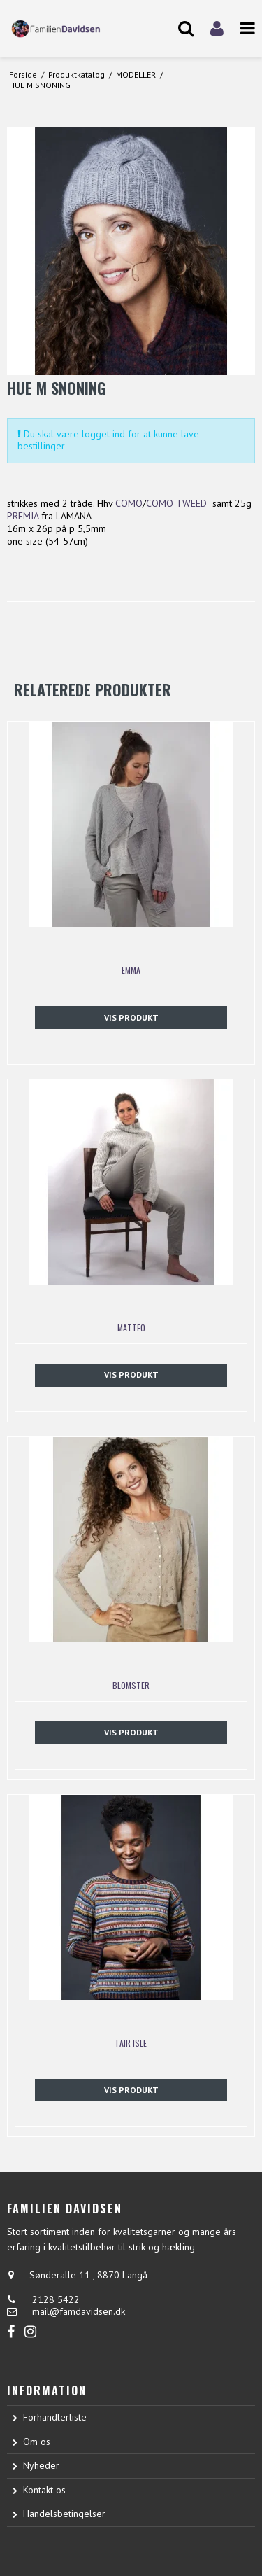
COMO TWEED (176, 503)
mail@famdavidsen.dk (78, 2311)
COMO (129, 503)
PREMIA (22, 516)
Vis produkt (131, 1017)
